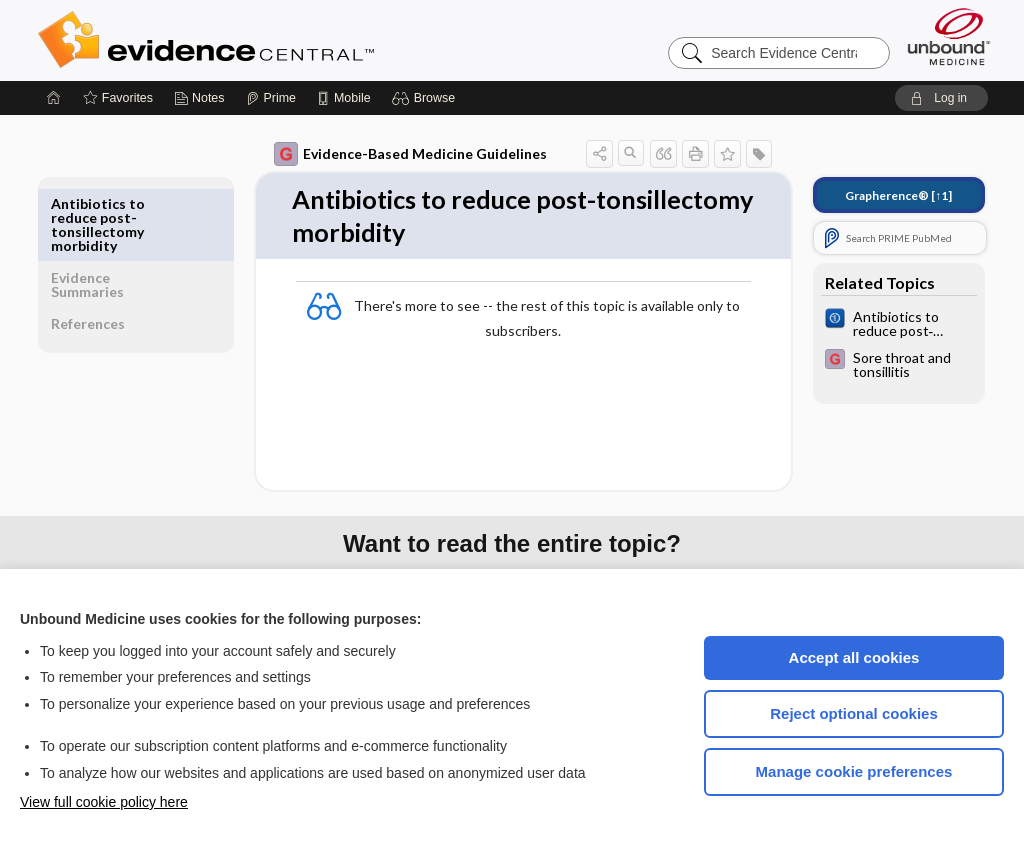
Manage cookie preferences (854, 771)
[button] (426, 98)
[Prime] (271, 98)
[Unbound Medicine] (949, 36)
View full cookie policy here (104, 802)
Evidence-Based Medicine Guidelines (396, 154)
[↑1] (884, 195)
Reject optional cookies (854, 713)
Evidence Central (286, 40)
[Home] (54, 98)
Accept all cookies (854, 657)
